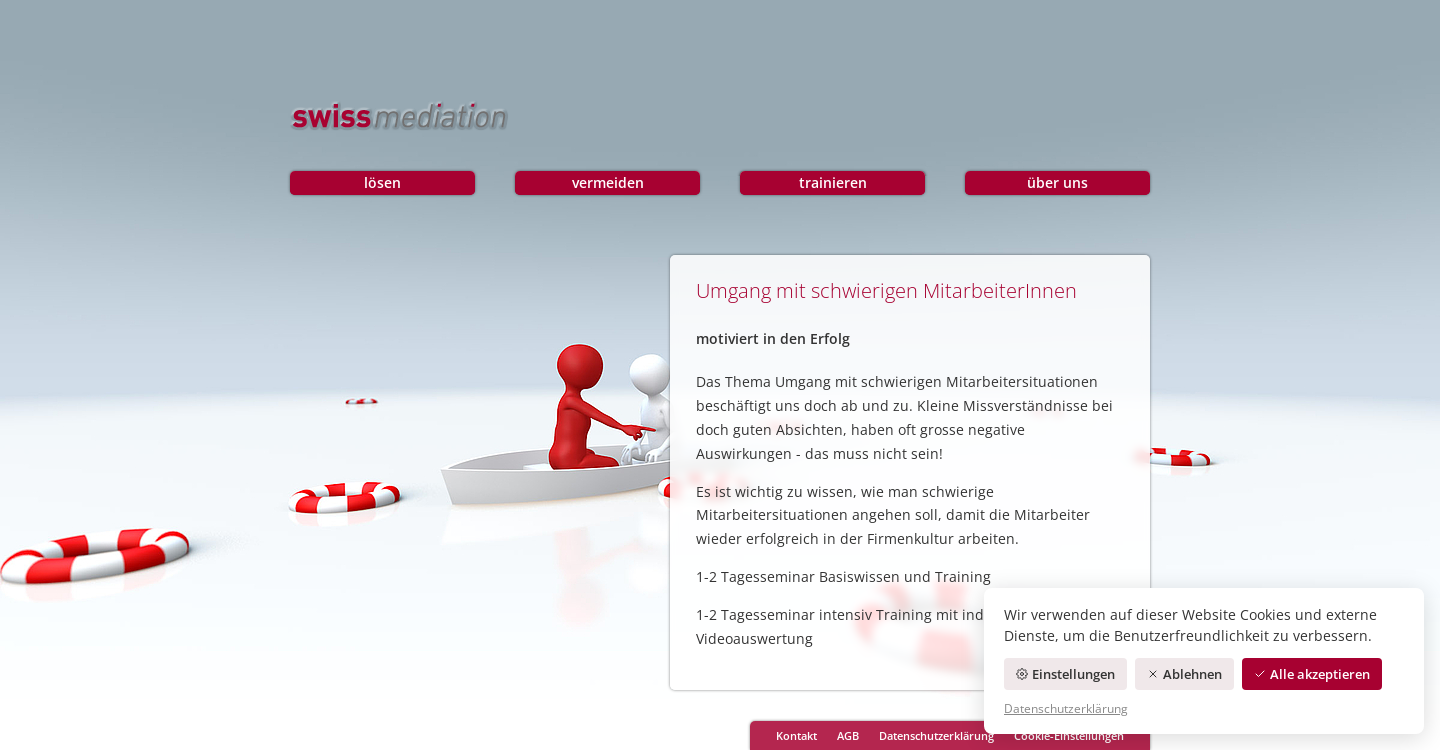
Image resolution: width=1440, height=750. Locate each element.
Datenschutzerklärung (936, 735)
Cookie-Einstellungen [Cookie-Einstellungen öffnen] (1069, 735)
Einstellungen (1065, 674)
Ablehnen (1184, 674)
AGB (848, 735)
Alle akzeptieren (1312, 674)
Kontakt (796, 735)
